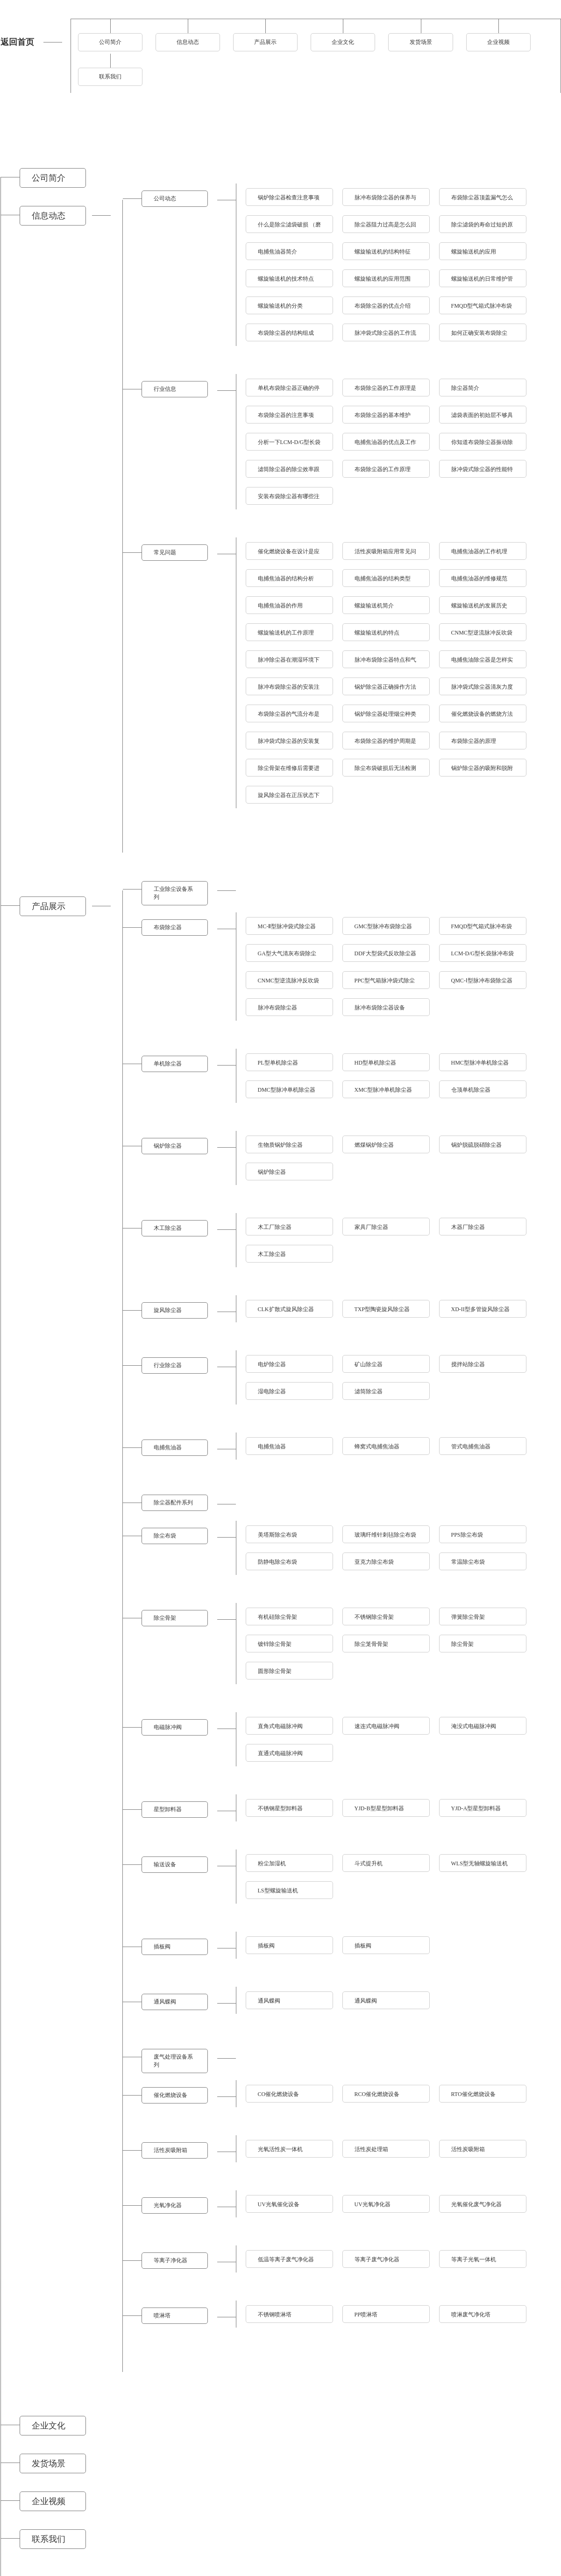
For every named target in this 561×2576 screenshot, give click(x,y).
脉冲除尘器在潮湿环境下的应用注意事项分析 (289, 662)
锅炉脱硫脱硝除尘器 (476, 1145)
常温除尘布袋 (468, 1562)
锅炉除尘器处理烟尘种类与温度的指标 (385, 716)
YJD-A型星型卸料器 (476, 1808)
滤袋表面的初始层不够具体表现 (482, 417)
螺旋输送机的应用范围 (383, 278)
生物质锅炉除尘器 (280, 1145)
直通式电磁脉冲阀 (280, 1753)
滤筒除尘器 (369, 1391)
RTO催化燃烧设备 (473, 2094)
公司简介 (110, 42)
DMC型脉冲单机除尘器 (286, 1090)
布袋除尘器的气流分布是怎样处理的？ (289, 716)
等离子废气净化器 (377, 2259)
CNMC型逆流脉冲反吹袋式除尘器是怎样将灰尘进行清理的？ (482, 635)
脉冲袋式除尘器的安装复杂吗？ (289, 743)
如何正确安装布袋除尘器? (479, 335)
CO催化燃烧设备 (278, 2094)
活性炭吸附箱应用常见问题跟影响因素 (385, 554)
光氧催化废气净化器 (476, 2204)
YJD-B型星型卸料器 (379, 1808)
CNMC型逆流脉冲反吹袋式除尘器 (288, 983)
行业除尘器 (168, 1365)
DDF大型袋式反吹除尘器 (385, 953)
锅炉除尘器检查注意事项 (289, 197)
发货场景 (421, 42)
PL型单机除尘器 (278, 1062)
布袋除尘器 (168, 927)
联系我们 (110, 76)
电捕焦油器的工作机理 (479, 551)
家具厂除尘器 (371, 1227)
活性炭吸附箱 (170, 2150)
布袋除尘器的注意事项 (286, 415)
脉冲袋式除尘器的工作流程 (385, 335)
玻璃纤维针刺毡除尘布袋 (385, 1534)
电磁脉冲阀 (168, 1727)
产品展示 (265, 42)
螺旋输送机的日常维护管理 (482, 281)
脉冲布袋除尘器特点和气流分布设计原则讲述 (385, 662)
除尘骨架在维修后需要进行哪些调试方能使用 (289, 770)
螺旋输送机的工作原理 (286, 632)
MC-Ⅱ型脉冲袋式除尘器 (287, 926)
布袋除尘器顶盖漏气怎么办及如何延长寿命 (482, 200)
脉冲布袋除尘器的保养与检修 (385, 200)
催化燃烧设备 (170, 2095)
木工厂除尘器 (274, 1227)
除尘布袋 (165, 1535)
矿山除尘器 (369, 1364)
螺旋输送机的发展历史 (479, 605)
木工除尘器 (168, 1228)
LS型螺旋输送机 (278, 1890)
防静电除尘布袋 (277, 1562)
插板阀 (162, 1946)
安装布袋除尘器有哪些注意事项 (289, 499)
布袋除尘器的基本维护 (383, 415)
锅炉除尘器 (168, 1146)
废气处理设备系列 (173, 2061)
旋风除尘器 (168, 1310)
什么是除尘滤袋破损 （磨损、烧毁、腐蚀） (289, 227)
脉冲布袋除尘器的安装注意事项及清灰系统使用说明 (289, 689)
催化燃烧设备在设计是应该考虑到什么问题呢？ (289, 554)
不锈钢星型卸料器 (280, 1808)
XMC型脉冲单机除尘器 (383, 1090)
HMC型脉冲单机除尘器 (480, 1062)
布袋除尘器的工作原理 (383, 469)
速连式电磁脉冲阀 (377, 1726)
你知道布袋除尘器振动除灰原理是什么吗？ (482, 445)
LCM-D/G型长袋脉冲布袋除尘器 (482, 956)
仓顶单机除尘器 (470, 1090)
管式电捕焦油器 (470, 1446)
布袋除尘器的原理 (473, 741)
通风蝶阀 (165, 2001)
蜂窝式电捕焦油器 (377, 1446)
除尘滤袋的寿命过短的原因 (482, 227)
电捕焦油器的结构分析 (286, 578)
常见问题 (165, 552)
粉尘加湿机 (272, 1863)
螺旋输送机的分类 (280, 306)
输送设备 (165, 1864)
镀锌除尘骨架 (274, 1644)
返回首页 (17, 42)
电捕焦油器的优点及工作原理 (385, 445)
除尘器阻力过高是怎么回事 (385, 227)
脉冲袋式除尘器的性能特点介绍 (482, 472)
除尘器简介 (465, 388)
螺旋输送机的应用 (473, 251)
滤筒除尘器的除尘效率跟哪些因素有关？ (289, 472)
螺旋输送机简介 (374, 605)
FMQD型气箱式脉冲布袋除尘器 (481, 929)
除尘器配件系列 (173, 1502)
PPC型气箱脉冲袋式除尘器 (385, 983)
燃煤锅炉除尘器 (374, 1145)
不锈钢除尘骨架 (374, 1617)
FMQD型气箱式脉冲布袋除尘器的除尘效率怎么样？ (481, 308)
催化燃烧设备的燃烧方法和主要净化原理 (482, 716)
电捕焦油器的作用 (280, 605)
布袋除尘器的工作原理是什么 (385, 390)
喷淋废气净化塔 (470, 2314)
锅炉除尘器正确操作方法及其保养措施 (385, 689)
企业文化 (343, 42)
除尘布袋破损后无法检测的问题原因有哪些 (385, 770)
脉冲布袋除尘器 (277, 1007)
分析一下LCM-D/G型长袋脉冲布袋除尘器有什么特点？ (289, 445)
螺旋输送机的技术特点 (286, 278)
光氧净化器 (168, 2205)
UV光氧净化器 (373, 2204)
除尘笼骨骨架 (371, 1644)
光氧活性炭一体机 (280, 2149)
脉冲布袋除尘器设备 (380, 1007)
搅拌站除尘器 (468, 1364)
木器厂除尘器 (468, 1227)
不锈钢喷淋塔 (274, 2314)
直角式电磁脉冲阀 (280, 1726)
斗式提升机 (369, 1863)
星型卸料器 (168, 1809)
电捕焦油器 (168, 1447)
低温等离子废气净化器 (286, 2259)
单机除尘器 (168, 1063)
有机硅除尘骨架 (277, 1617)
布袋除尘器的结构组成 (286, 333)
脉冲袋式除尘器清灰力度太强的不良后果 (482, 689)
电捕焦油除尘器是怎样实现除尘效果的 (482, 662)
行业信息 (165, 389)
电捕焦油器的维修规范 (479, 578)
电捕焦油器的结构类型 (383, 578)
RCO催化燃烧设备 (377, 2094)
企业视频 (498, 42)
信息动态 (188, 42)
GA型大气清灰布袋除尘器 (287, 956)
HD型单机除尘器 (375, 1062)
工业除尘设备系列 (173, 893)
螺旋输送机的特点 (377, 632)
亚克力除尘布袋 (374, 1562)
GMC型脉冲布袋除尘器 (383, 926)
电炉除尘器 (272, 1364)
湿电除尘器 (272, 1391)
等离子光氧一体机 (473, 2259)
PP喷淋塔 (366, 2314)
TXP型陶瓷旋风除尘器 (382, 1309)
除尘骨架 (165, 1618)
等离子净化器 (170, 2260)
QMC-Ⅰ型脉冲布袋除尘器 (481, 980)
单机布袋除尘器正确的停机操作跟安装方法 (289, 390)
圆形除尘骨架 (274, 1671)
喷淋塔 (162, 2315)
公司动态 (165, 198)
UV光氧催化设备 (278, 2204)
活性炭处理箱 (371, 2149)
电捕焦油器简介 (277, 251)
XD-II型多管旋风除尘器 (480, 1309)
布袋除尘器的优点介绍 (383, 306)
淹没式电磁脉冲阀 (473, 1726)
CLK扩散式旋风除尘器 (286, 1309)
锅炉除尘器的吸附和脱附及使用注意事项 (482, 770)
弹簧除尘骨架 (468, 1617)
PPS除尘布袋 (467, 1534)
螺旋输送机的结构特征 (383, 251)
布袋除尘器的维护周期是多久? (385, 743)
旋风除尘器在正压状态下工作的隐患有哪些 (289, 798)
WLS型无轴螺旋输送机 (479, 1863)
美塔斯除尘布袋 (277, 1534)
